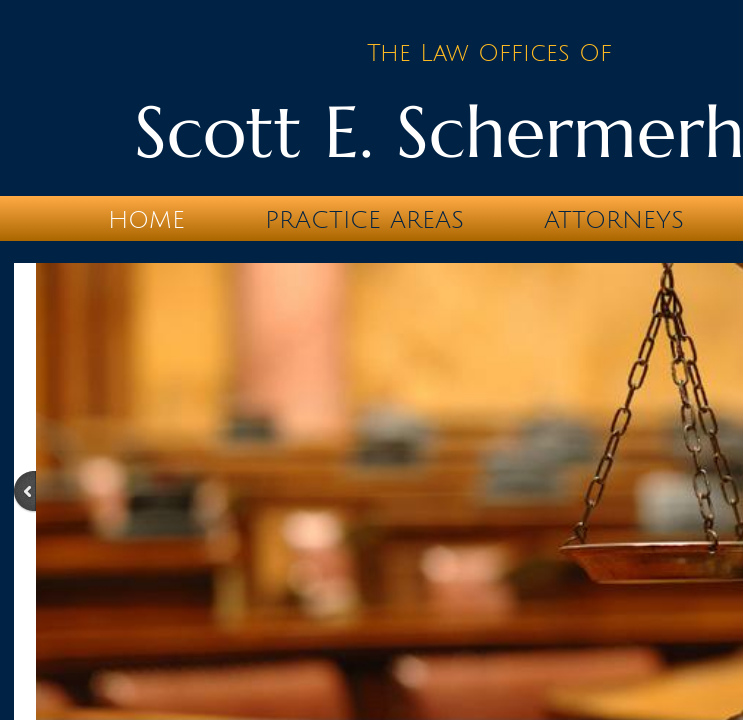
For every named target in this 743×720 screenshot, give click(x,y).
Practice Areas (364, 220)
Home (146, 220)
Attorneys (614, 220)
